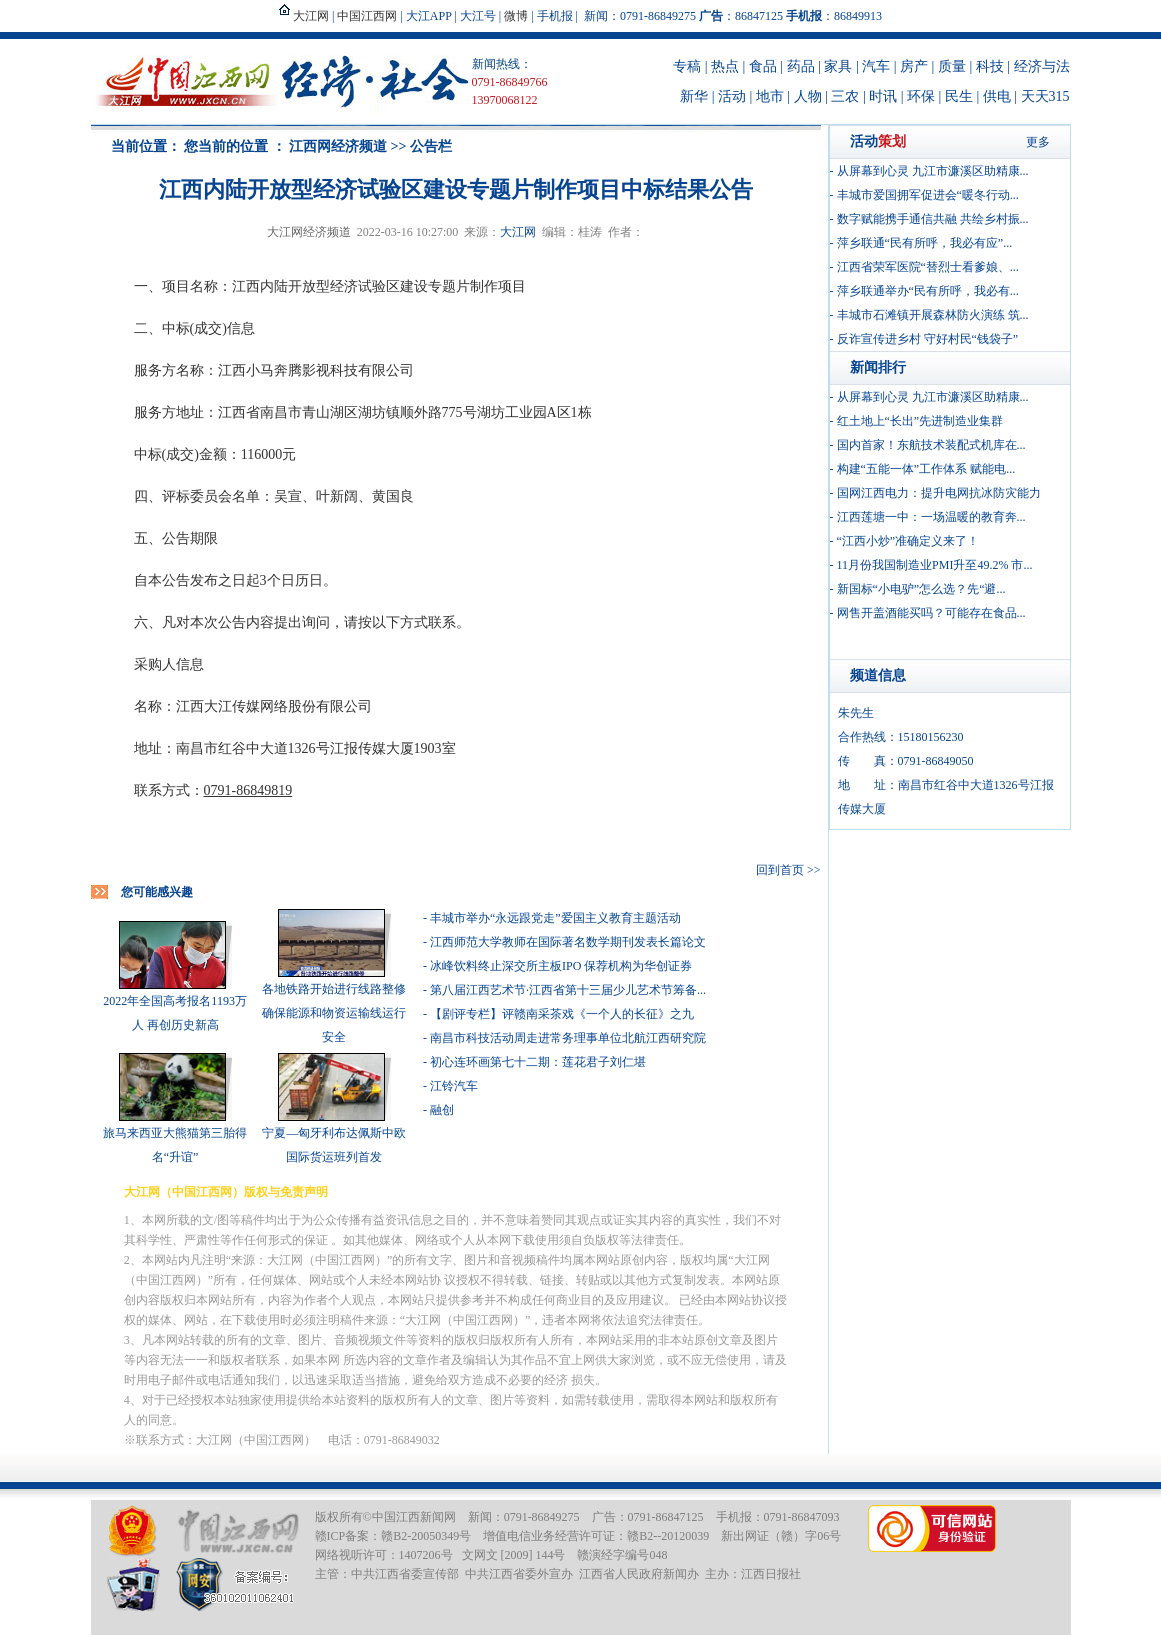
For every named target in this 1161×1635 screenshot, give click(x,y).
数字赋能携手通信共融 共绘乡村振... (933, 219)
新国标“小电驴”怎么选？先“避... (921, 589)
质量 (952, 66)
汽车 (876, 66)
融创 (442, 1110)
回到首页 (780, 870)
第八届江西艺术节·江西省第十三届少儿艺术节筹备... (568, 990)
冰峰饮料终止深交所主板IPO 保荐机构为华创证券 (561, 966)
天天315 (1045, 96)
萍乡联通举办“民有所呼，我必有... (928, 291)
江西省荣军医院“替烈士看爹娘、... (928, 267)
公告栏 (431, 146)
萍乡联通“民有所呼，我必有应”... (925, 243)
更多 (1038, 142)
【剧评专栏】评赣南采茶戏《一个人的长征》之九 (562, 1014)
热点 (725, 66)
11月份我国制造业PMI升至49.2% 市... (935, 565)
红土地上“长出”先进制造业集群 (920, 421)
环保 (921, 96)
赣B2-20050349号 (426, 1536)
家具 (838, 66)
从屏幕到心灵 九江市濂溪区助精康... (933, 171)
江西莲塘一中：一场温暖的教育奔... (931, 517)
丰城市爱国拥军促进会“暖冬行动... (928, 195)
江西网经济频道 (338, 146)
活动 (732, 96)
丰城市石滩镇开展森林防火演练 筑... (933, 315)
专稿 (687, 66)
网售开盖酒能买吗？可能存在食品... (931, 613)
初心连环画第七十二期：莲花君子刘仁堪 (538, 1062)
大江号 (478, 16)
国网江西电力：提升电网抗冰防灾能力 (939, 493)
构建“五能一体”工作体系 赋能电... (926, 469)
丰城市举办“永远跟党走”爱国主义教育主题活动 (555, 918)
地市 (770, 96)
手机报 (555, 16)
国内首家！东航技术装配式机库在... (931, 445)
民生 (959, 96)
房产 (914, 66)
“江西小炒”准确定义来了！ (908, 541)
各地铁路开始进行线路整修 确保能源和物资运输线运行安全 (334, 1013)
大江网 (518, 232)
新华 (694, 96)
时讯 (883, 96)
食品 (763, 66)
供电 (997, 96)
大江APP (429, 16)
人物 (808, 96)
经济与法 (1042, 66)
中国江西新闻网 (414, 1517)
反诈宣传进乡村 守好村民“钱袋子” (928, 339)
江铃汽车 (454, 1086)
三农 (845, 96)
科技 (990, 66)
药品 (801, 66)
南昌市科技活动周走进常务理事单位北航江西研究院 (568, 1038)
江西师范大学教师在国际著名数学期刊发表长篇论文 (568, 942)
